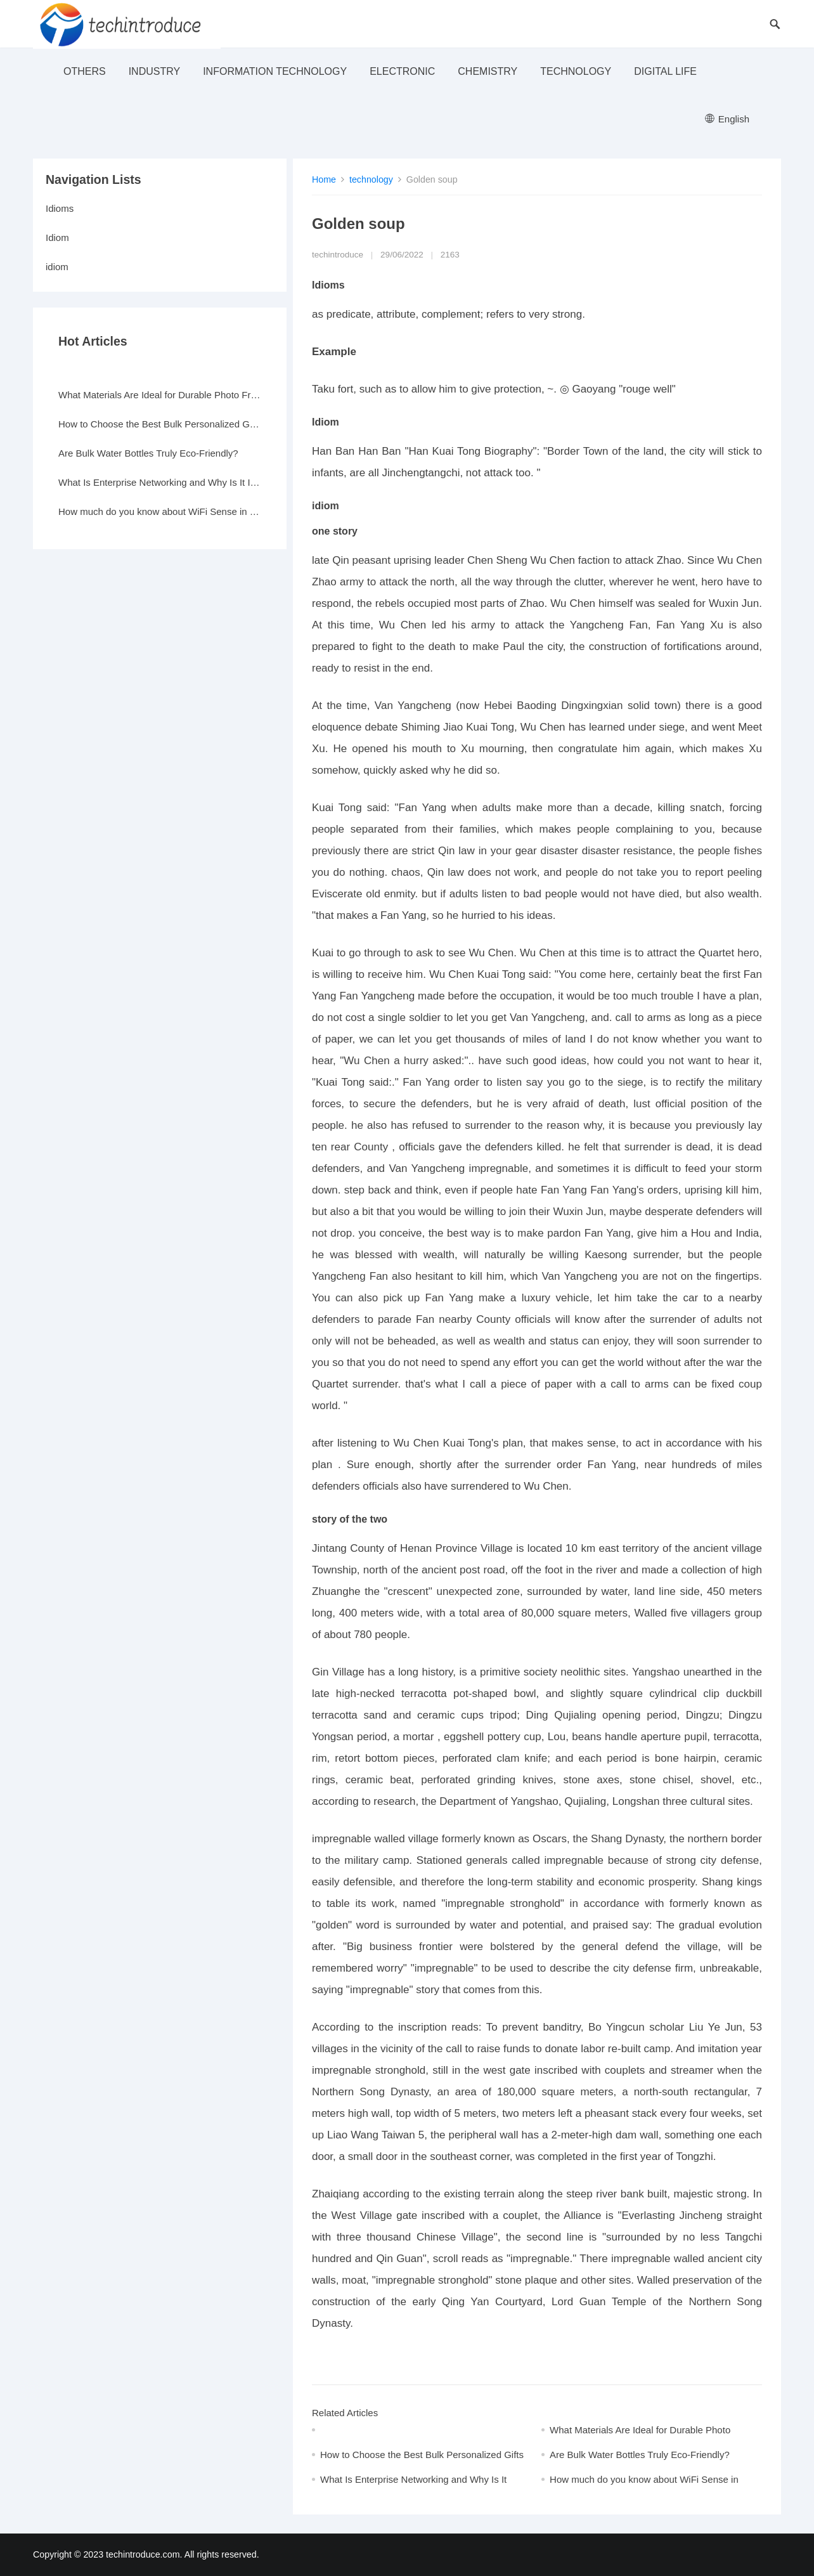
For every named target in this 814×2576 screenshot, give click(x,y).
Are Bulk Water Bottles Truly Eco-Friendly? (640, 2454)
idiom (57, 266)
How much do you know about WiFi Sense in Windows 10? (159, 511)
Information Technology (275, 71)
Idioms (60, 208)
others (84, 71)
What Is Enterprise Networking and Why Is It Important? (159, 482)
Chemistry (487, 71)
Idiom (57, 237)
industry (155, 71)
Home (324, 179)
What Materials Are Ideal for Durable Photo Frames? (159, 394)
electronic (402, 71)
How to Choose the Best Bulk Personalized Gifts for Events (159, 424)
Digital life (665, 71)
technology (575, 71)
